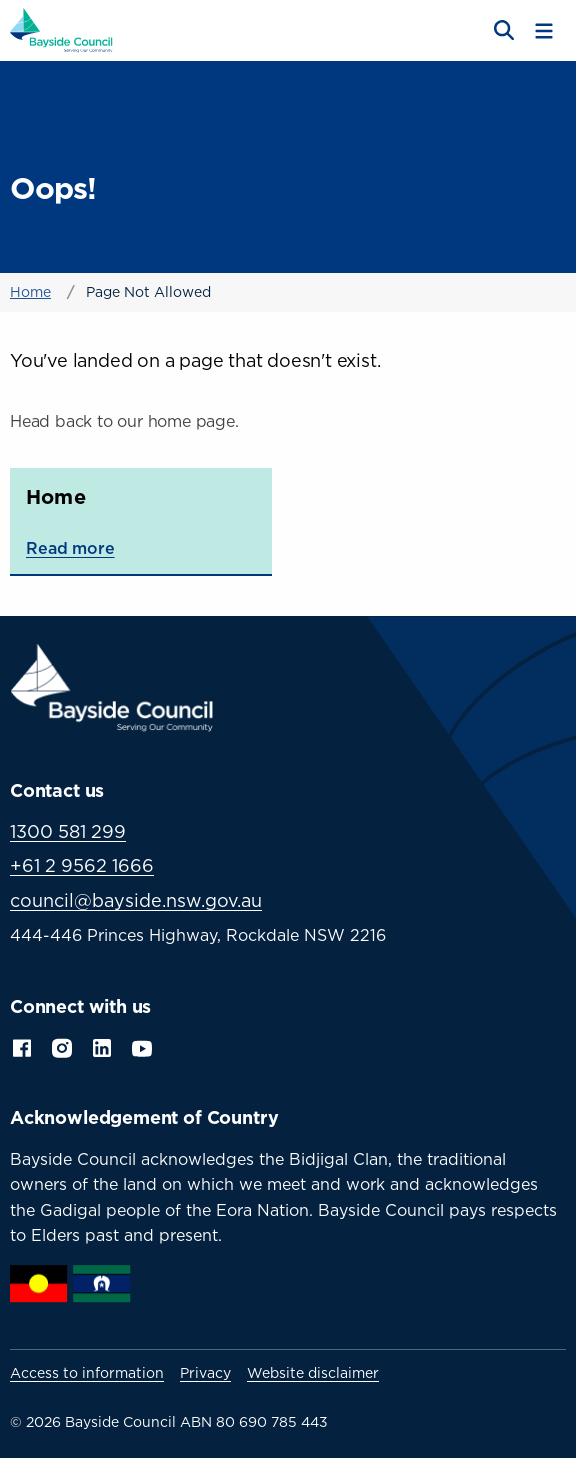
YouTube (144, 1047)
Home (30, 291)
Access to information (87, 1373)
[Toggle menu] (544, 31)
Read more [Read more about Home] (70, 548)
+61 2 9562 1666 (82, 865)
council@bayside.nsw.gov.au (136, 900)
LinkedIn (102, 1046)
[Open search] (502, 31)
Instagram (62, 1046)
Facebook (22, 1046)
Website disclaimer (313, 1373)
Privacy (205, 1373)
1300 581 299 (68, 831)
